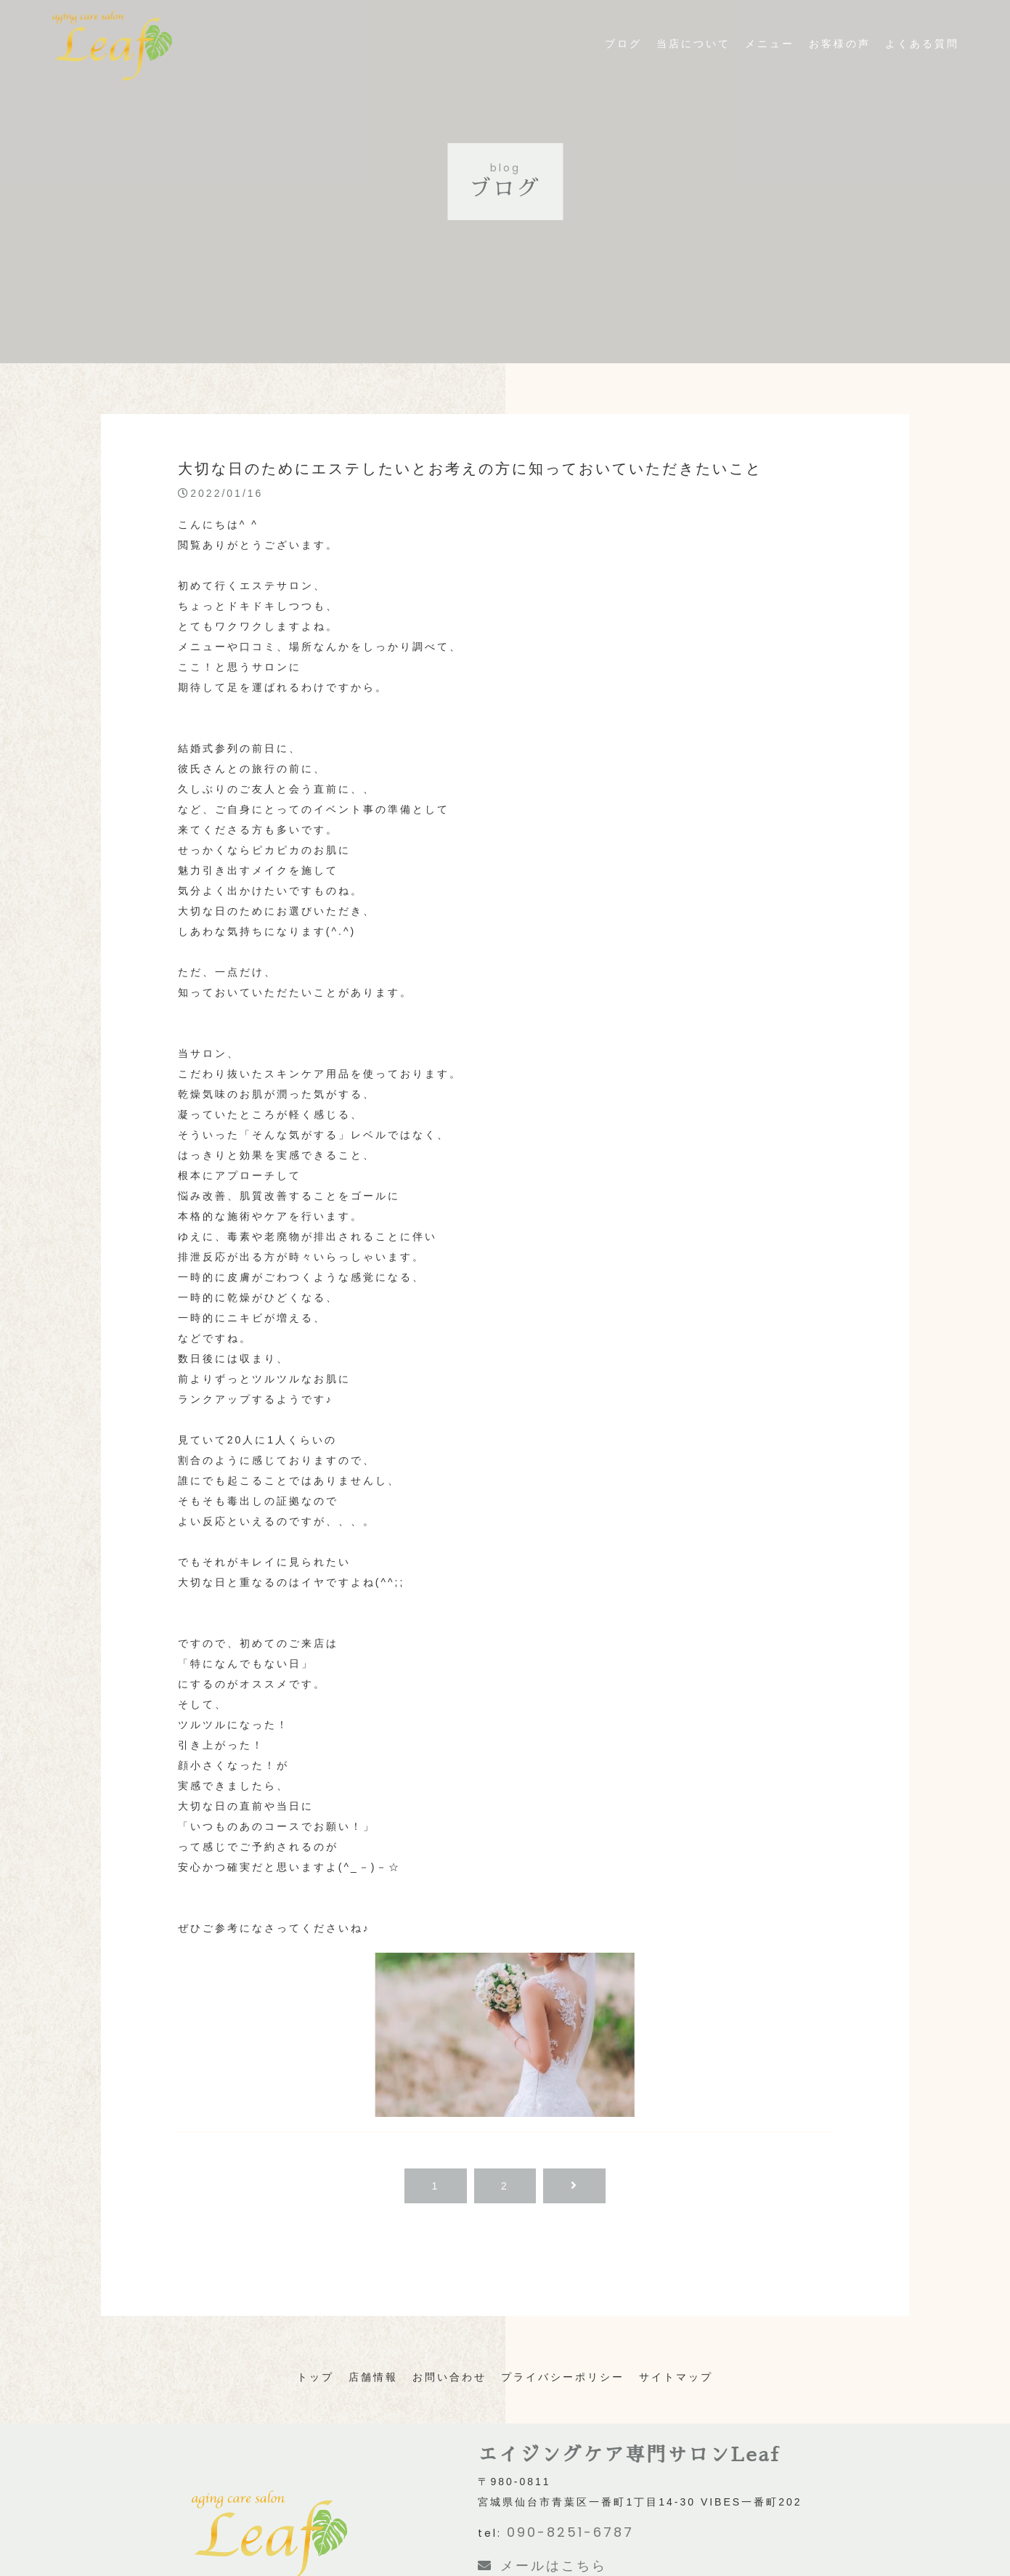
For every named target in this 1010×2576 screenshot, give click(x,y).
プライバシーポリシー (562, 2377)
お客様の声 (840, 62)
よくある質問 (922, 62)
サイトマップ (676, 2377)
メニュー (769, 62)
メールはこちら (542, 2565)
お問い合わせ (449, 2377)
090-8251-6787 (570, 2532)
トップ (315, 2377)
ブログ (623, 62)
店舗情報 (373, 2377)
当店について (693, 62)
